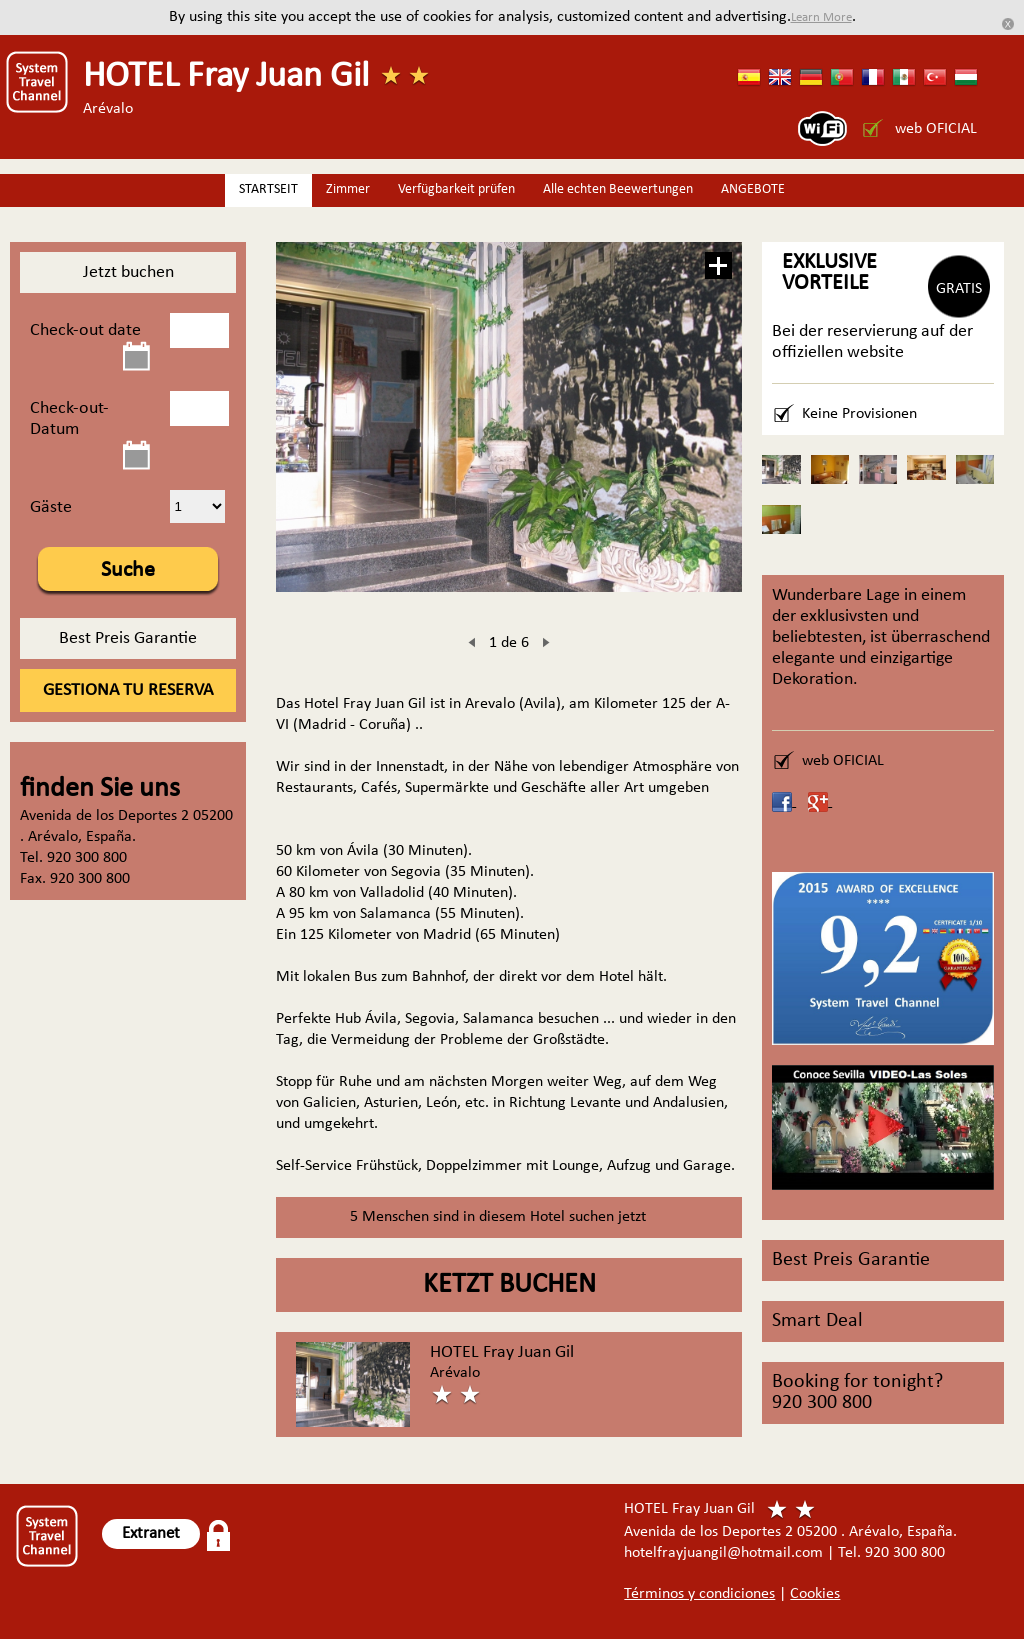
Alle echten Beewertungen (618, 189)
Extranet (151, 1533)
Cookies (815, 1594)
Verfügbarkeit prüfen (456, 189)
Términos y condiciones (699, 1594)
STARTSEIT (268, 189)
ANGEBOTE (753, 189)
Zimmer (348, 189)
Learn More (821, 17)
